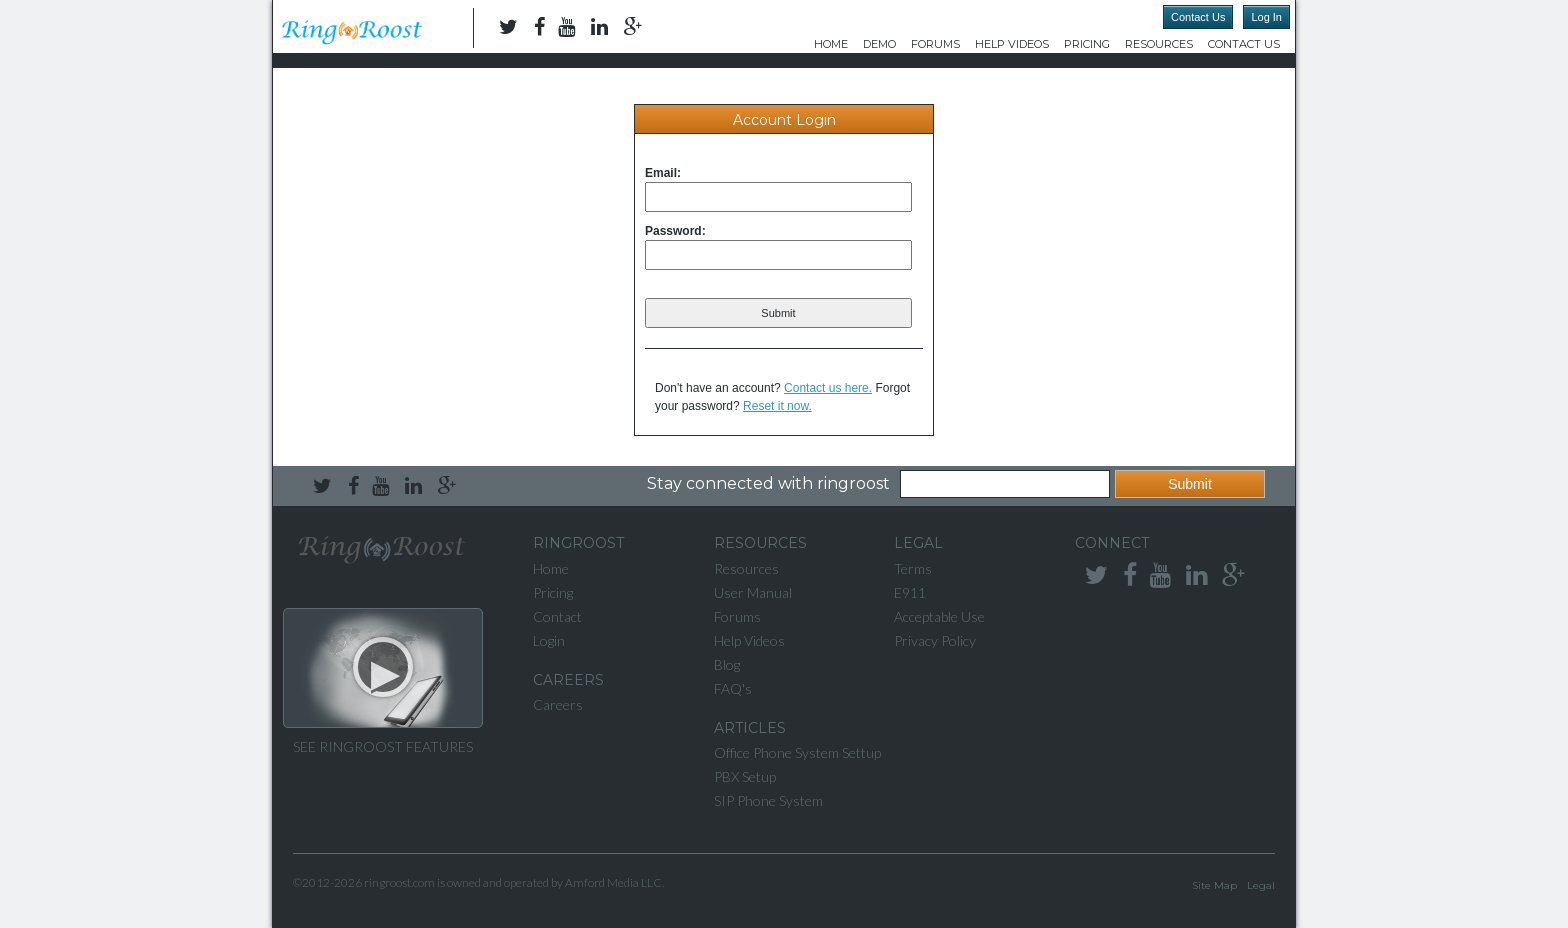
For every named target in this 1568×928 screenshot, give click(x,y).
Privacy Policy (935, 640)
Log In (1266, 17)
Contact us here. (828, 388)
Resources (1159, 44)
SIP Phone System (768, 800)
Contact (557, 616)
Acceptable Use (939, 616)
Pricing (1087, 44)
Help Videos (1012, 44)
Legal (1261, 885)
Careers (558, 704)
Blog (727, 664)
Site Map (1214, 885)
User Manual (753, 592)
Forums (935, 44)
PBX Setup (745, 776)
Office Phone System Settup (797, 752)
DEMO (879, 44)
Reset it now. (777, 406)
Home (831, 44)
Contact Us (1198, 17)
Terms (913, 568)
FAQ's (733, 688)
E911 (910, 592)
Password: (675, 231)
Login (549, 640)
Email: (663, 173)
